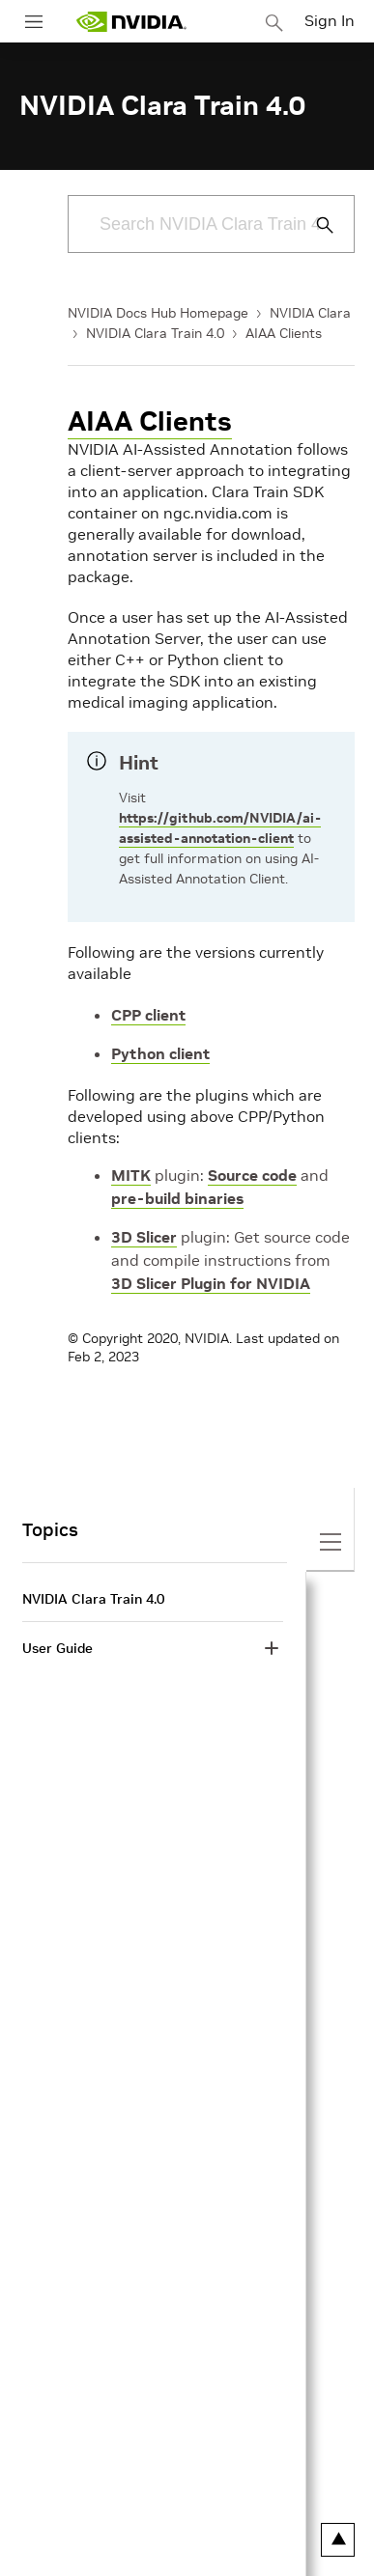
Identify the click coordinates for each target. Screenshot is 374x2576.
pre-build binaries (177, 1198)
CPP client (148, 1014)
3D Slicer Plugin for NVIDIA (210, 1283)
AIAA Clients (283, 333)
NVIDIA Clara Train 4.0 (155, 333)
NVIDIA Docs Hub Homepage (158, 313)
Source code (252, 1175)
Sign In (329, 20)
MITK (131, 1175)
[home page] (131, 22)
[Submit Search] (314, 225)
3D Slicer (144, 1236)
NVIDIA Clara (310, 313)
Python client (160, 1053)
